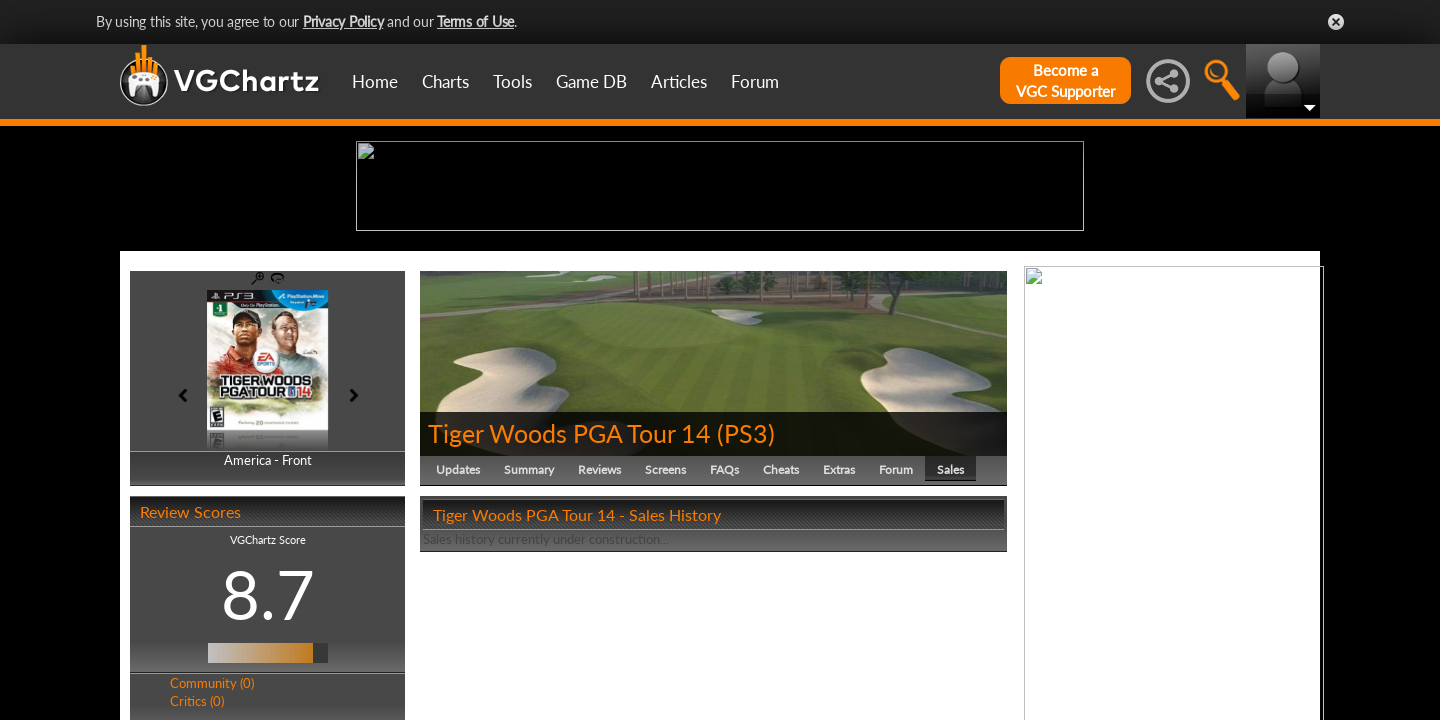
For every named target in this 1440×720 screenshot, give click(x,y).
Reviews (599, 624)
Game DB (591, 81)
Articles (679, 81)
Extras (839, 624)
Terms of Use (475, 21)
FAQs (724, 624)
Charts (445, 81)
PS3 (746, 588)
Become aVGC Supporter (1065, 80)
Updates (458, 624)
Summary (529, 624)
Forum (755, 81)
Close (1336, 22)
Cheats (781, 624)
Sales (950, 624)
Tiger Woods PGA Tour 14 (569, 588)
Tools (512, 81)
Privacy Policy (343, 21)
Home (375, 81)
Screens (665, 624)
